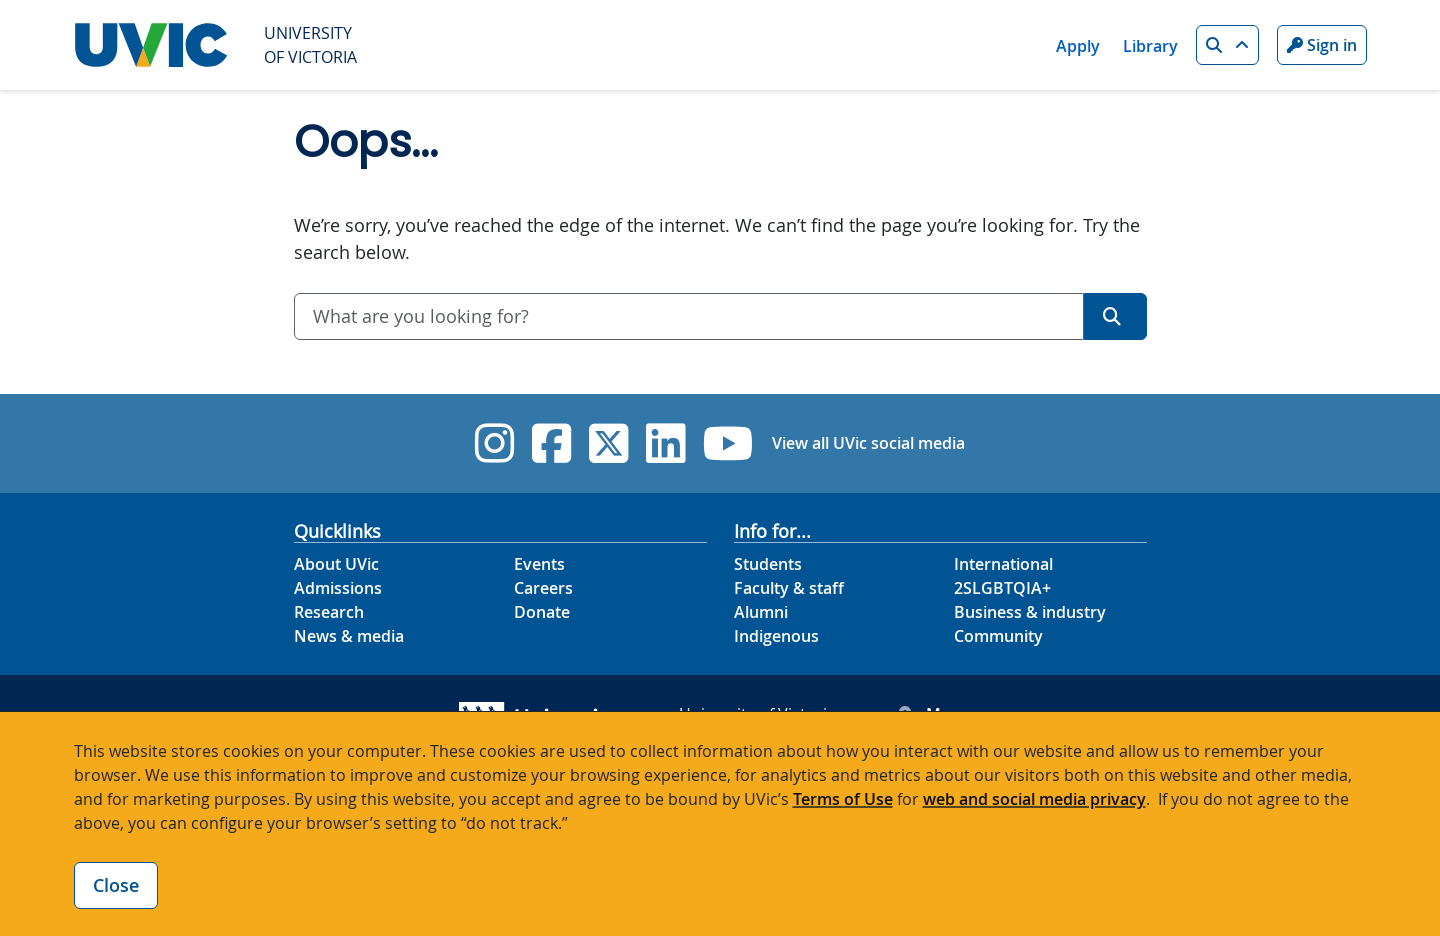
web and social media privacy (1034, 799)
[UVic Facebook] (551, 443)
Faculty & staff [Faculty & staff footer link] (789, 588)
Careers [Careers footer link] (543, 588)
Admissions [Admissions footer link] (338, 588)
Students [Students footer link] (768, 564)
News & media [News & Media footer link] (349, 636)
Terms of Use (843, 799)
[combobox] (689, 316)
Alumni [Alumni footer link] (761, 612)
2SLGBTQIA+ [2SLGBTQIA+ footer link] (1002, 588)
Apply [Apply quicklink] (1078, 46)
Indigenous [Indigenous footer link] (776, 636)
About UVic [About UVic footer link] (336, 564)
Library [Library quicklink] (1150, 46)
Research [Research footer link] (329, 612)
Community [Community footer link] (998, 636)
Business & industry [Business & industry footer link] (1030, 612)
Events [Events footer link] (539, 564)
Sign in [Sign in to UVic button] (1322, 45)
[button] (1227, 45)
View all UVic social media (868, 443)
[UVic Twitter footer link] (608, 443)
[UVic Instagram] (494, 443)
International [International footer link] (1003, 564)
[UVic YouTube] (728, 443)
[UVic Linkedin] (665, 443)
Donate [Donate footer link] (542, 612)
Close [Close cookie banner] (116, 885)
